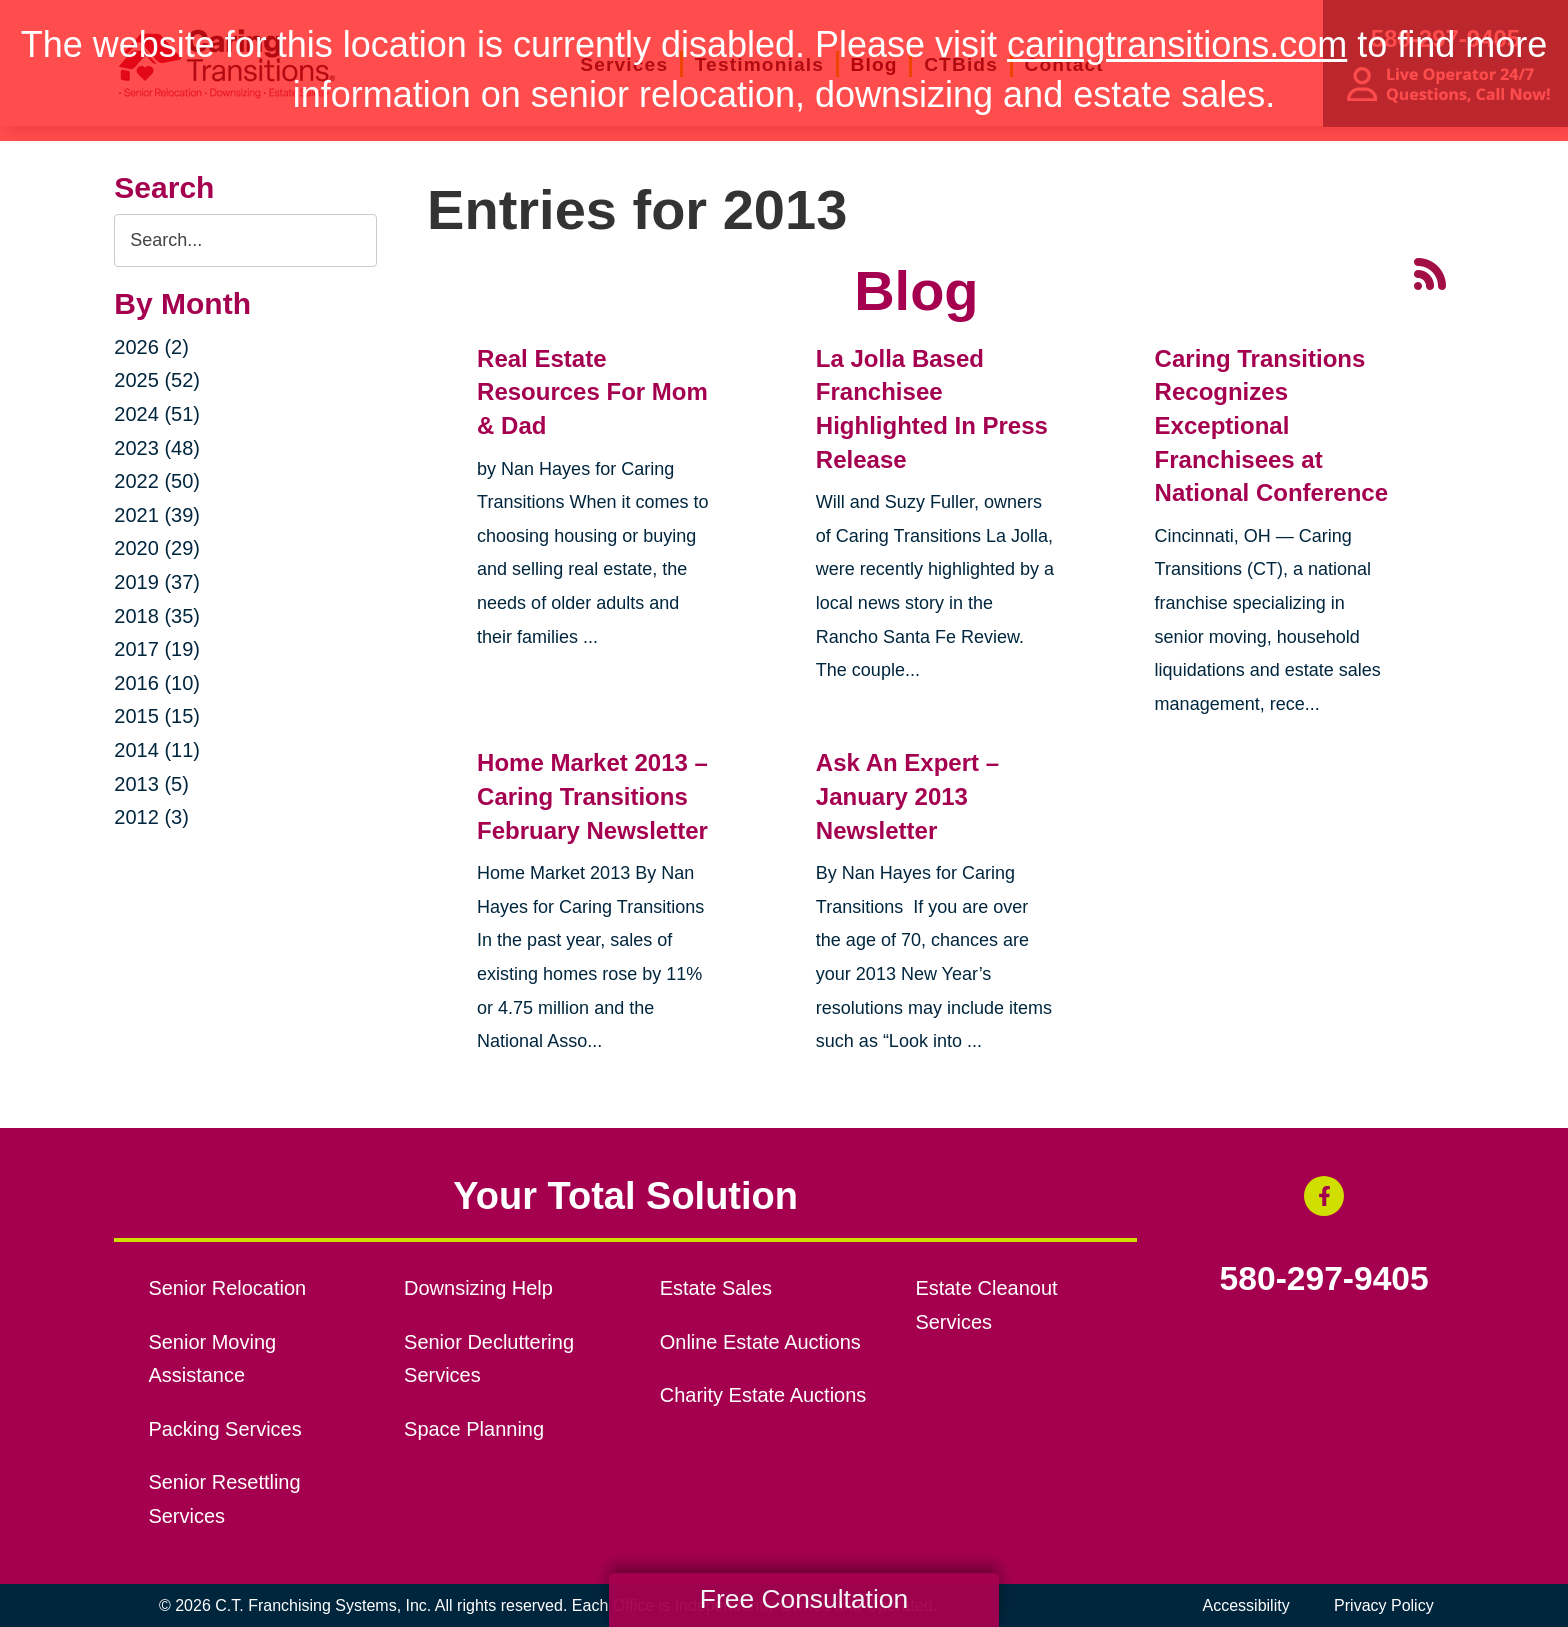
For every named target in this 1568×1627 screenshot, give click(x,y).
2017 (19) (157, 649)
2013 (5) (151, 784)
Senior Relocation (227, 1288)
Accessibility (1246, 1605)
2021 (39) (157, 515)
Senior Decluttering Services (489, 1359)
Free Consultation (804, 1599)
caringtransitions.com (1177, 44)
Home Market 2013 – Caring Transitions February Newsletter (592, 796)
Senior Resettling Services (224, 1499)
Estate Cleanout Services (986, 1305)
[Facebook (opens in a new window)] (1324, 1196)
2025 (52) (157, 380)
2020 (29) (157, 548)
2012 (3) (151, 817)
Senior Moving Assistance (212, 1359)
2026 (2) (151, 347)
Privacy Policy (1384, 1605)
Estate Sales (716, 1288)
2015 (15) (157, 716)
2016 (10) (157, 683)
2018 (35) (157, 616)
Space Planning (474, 1429)
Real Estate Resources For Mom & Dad (592, 392)
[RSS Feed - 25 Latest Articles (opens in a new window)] (1430, 272)
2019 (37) (157, 582)
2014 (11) (157, 750)
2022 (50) (157, 481)
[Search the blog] (245, 240)
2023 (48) (157, 448)
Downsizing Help (478, 1288)
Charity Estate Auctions (763, 1395)
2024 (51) (157, 414)
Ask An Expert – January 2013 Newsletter (907, 796)
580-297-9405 (1324, 1279)
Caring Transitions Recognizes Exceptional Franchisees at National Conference (1271, 425)
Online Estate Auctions (760, 1342)
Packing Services (224, 1429)
